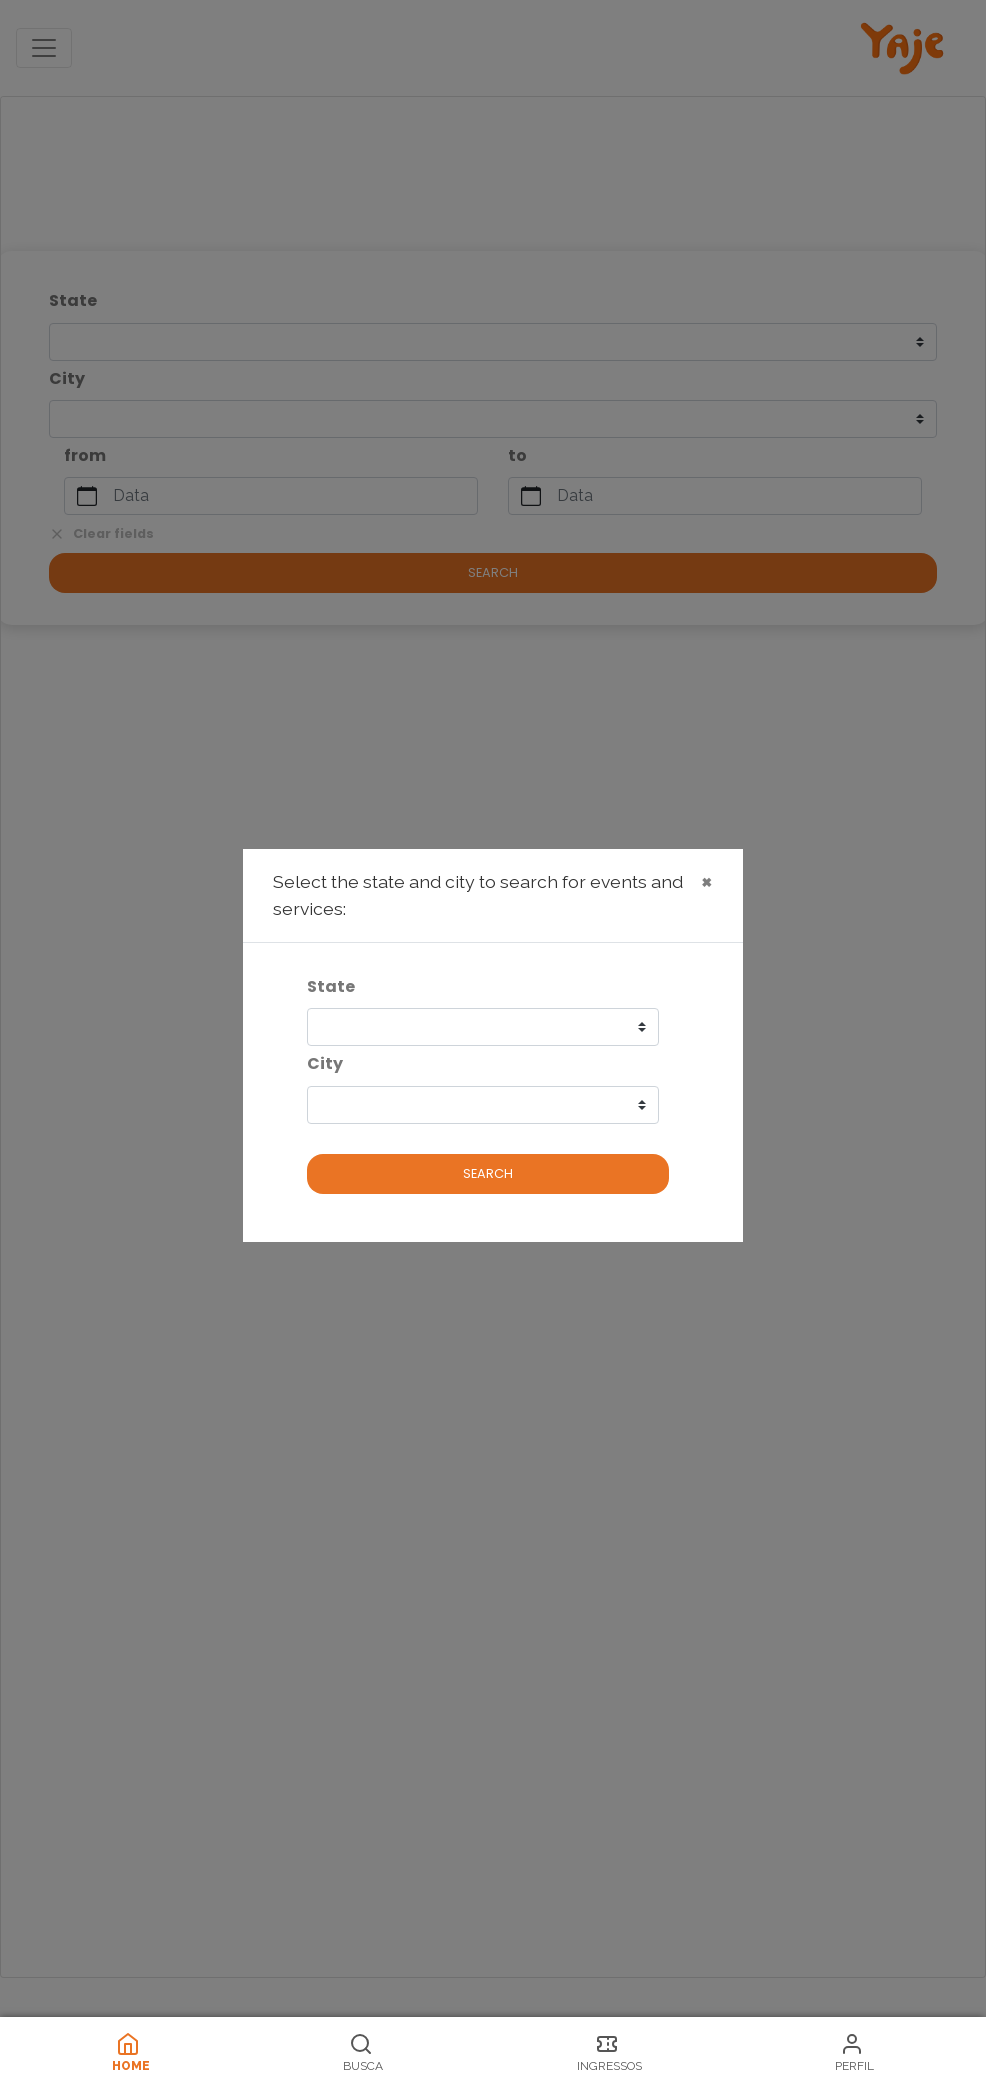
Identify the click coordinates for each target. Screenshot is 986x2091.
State (331, 986)
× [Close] (707, 880)
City (325, 1063)
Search (488, 1173)
